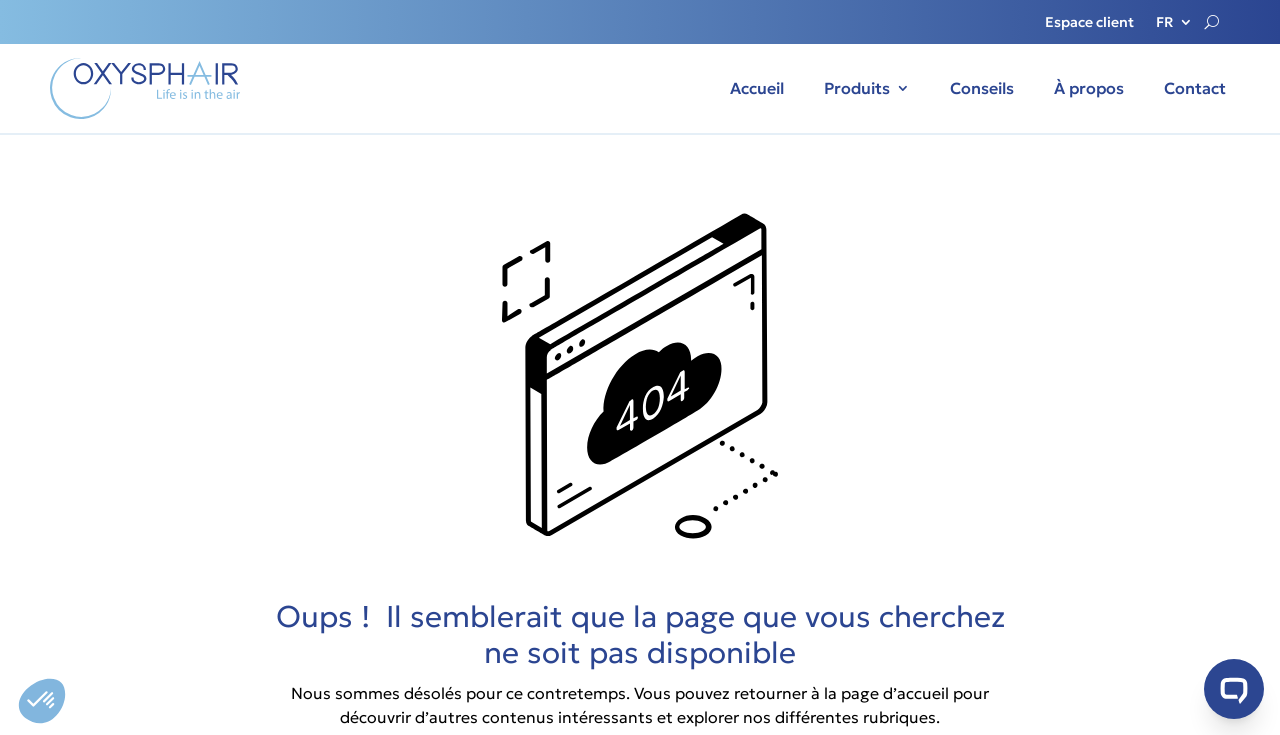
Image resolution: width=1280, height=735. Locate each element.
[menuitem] (1174, 26)
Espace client (1089, 23)
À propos (1089, 88)
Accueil (757, 88)
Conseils (982, 88)
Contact (1195, 88)
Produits (857, 88)
